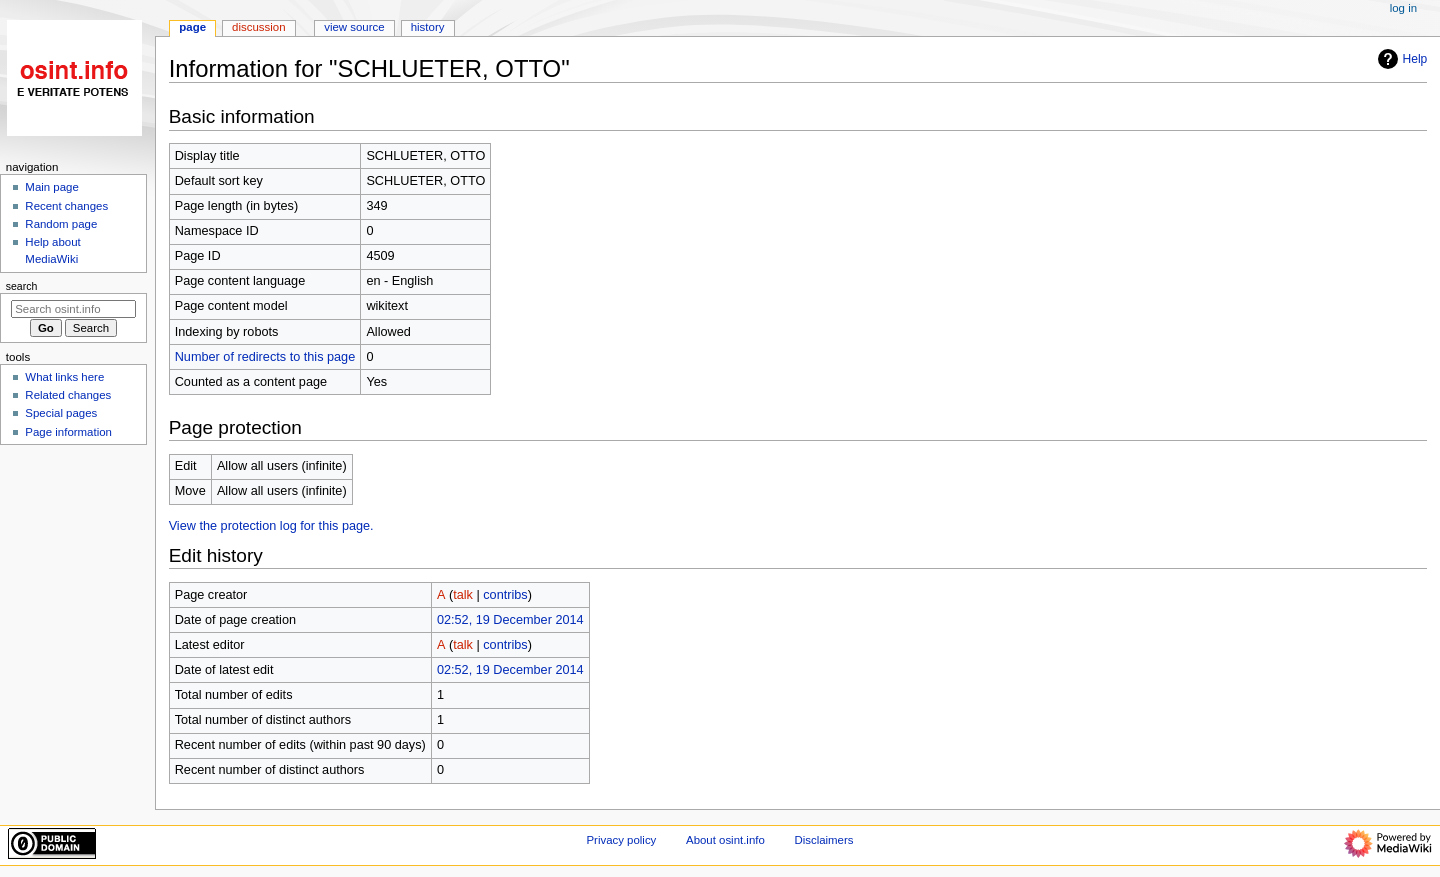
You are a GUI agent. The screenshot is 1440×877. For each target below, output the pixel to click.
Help (1400, 59)
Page (192, 27)
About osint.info (725, 840)
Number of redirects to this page (265, 357)
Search (22, 286)
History (428, 27)
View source (354, 27)
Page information (68, 432)
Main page (52, 187)
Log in (1403, 8)
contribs (505, 595)
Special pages (61, 413)
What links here (64, 377)
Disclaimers (823, 840)
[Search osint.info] (73, 309)
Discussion (258, 27)
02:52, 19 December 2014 (510, 620)
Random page (61, 224)
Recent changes (66, 206)
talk (463, 595)
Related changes (68, 395)
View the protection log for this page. (271, 526)
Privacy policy (622, 840)
